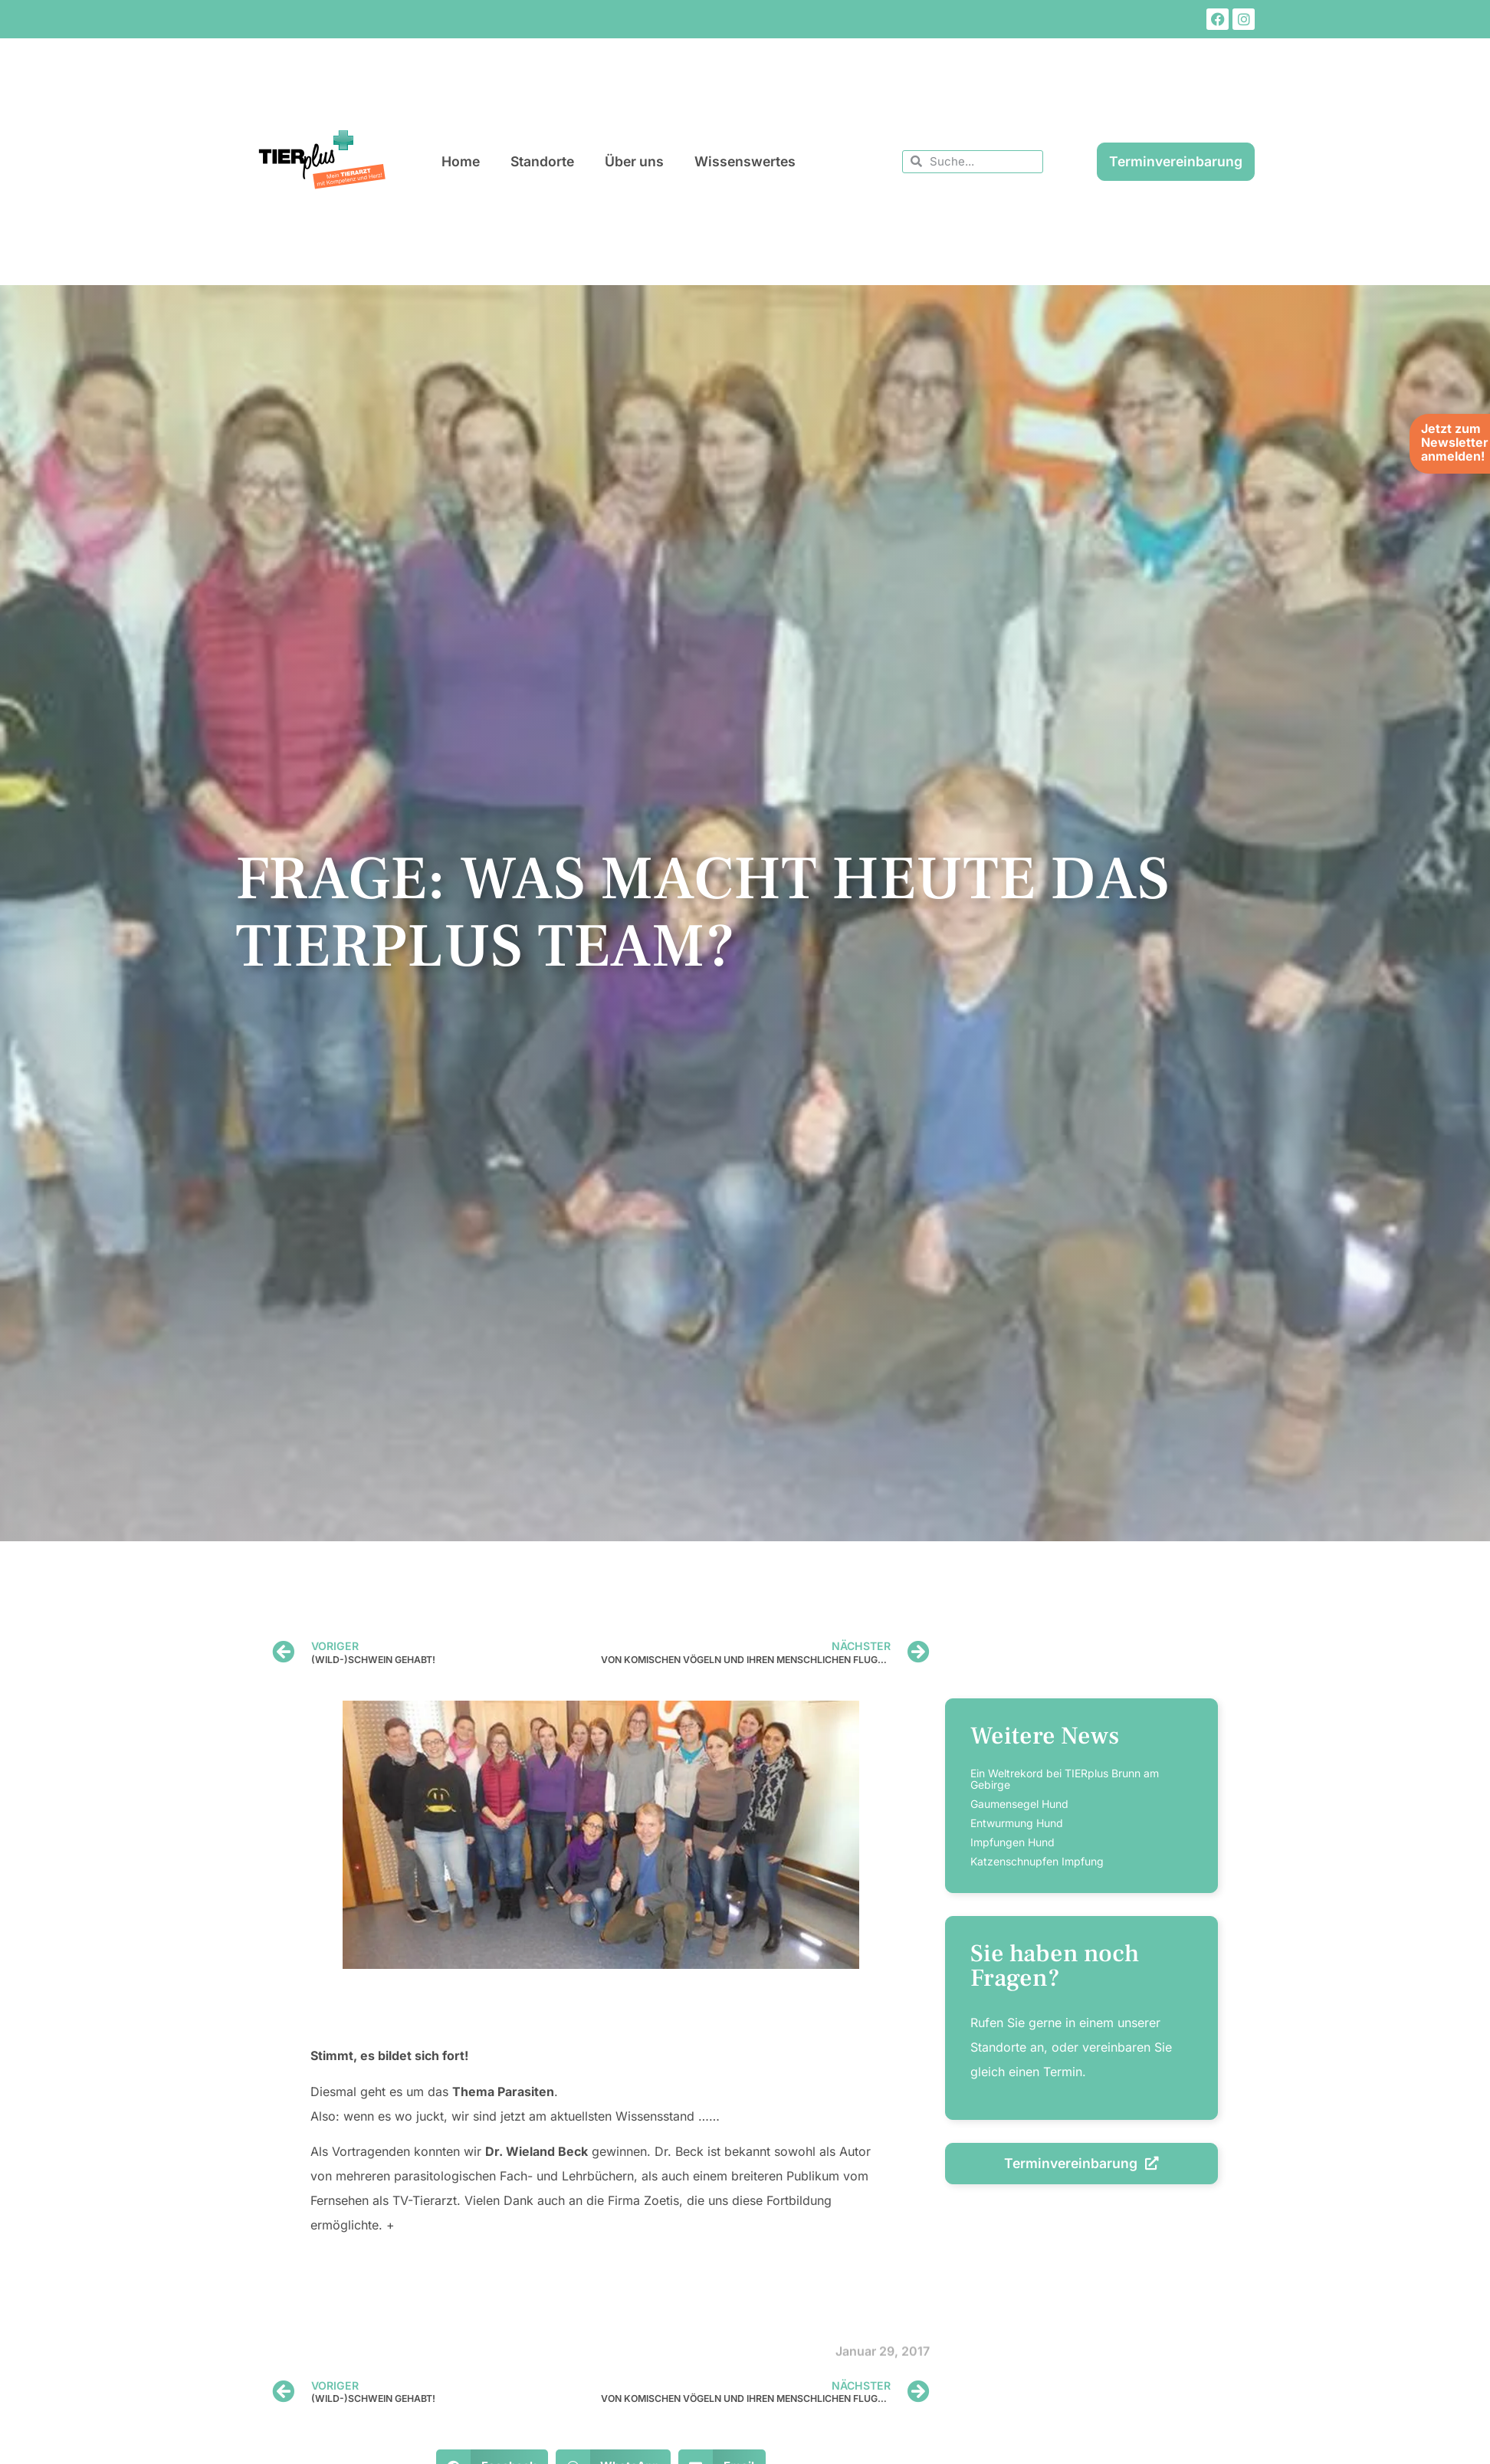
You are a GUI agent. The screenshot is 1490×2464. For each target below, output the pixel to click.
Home (460, 161)
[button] (33, 2430)
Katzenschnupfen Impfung (1037, 1861)
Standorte (542, 161)
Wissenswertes (745, 161)
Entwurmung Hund (1016, 1822)
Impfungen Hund (1012, 1842)
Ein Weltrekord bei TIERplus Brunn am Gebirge (1064, 1779)
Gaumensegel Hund (1019, 1803)
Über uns (634, 161)
